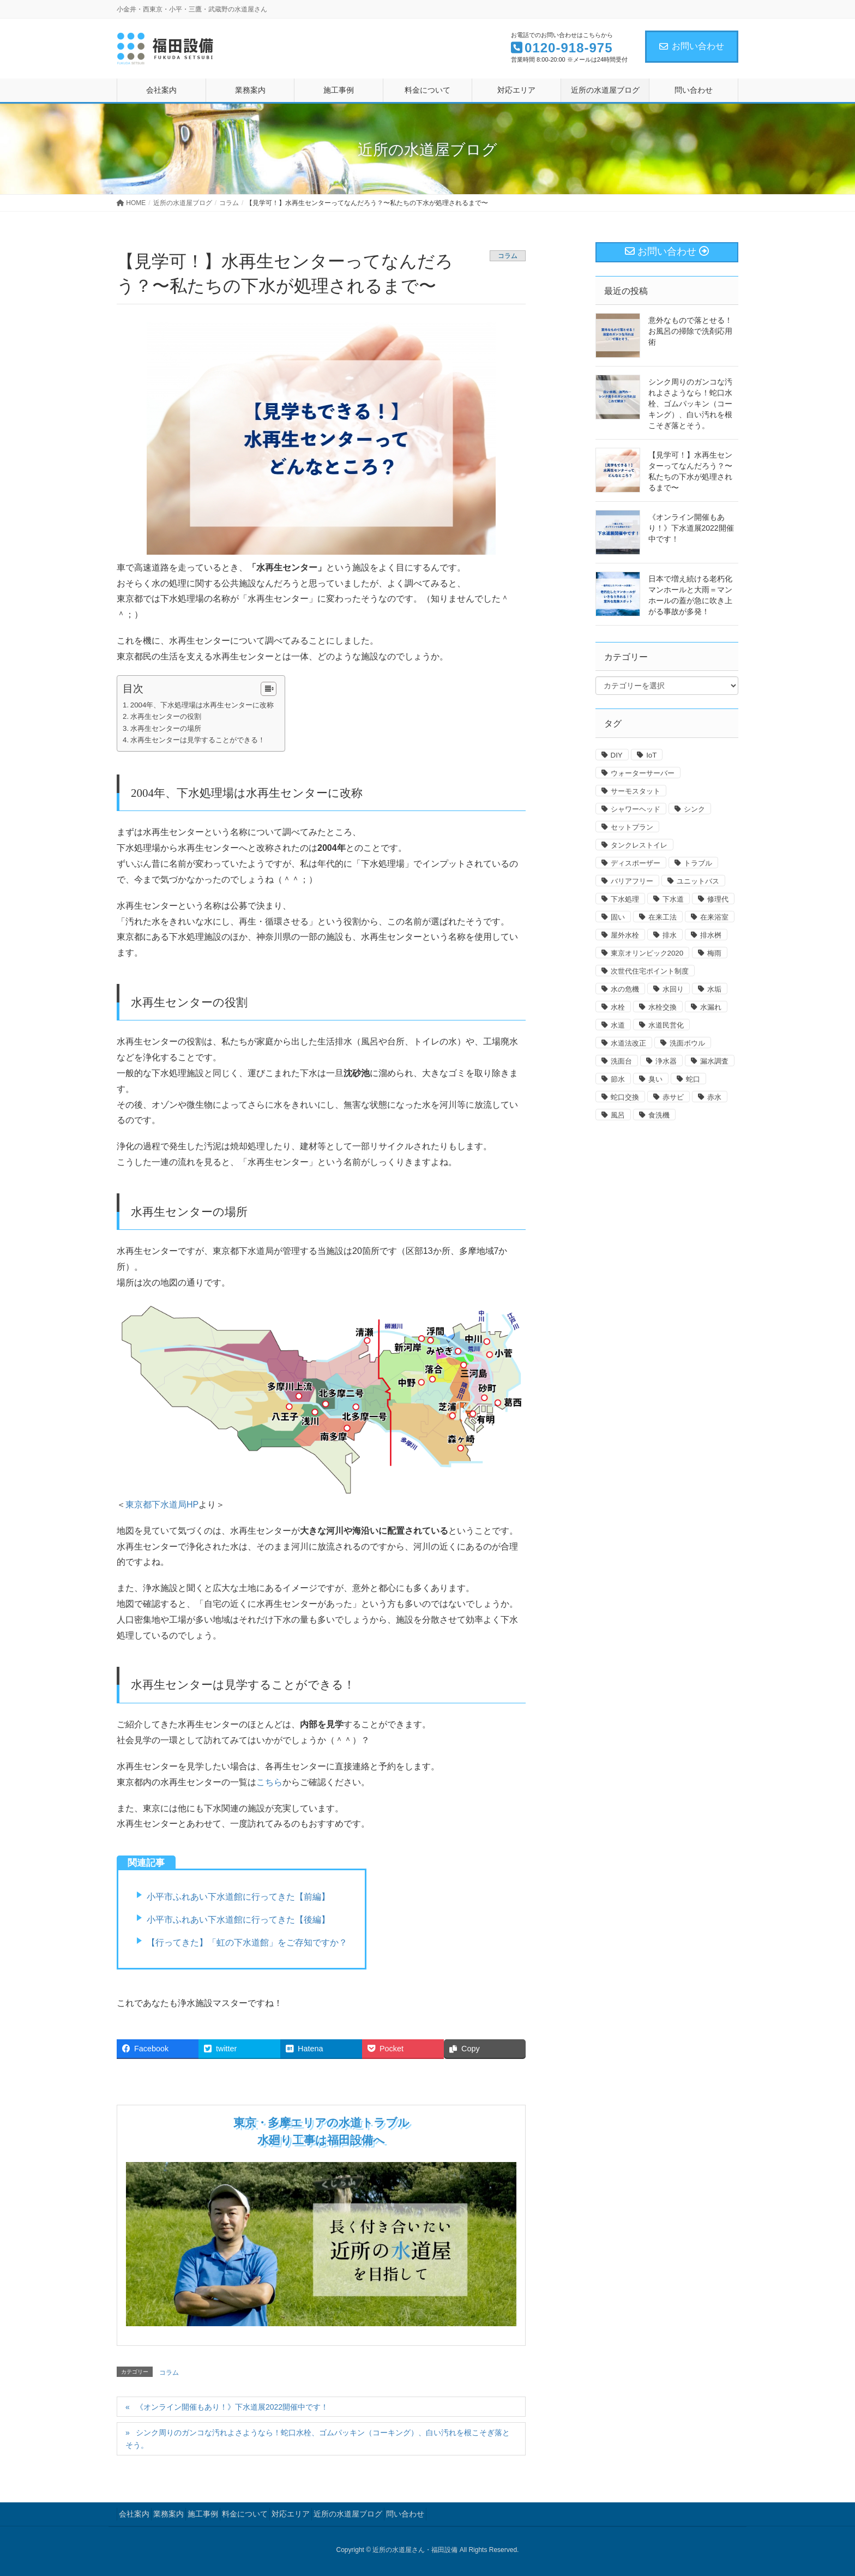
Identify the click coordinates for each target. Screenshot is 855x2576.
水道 (618, 1025)
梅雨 (714, 953)
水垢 (714, 989)
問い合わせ (405, 2513)
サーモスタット (635, 791)
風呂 (618, 1115)
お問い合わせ (691, 46)
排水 (670, 935)
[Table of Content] (268, 689)
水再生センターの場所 (165, 728)
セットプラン (632, 827)
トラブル (698, 863)
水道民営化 (666, 1025)
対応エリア (291, 2513)
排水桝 (710, 935)
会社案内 (134, 2513)
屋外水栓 (625, 935)
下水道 (673, 899)
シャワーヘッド (635, 809)
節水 (618, 1079)
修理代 (717, 899)
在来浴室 (714, 917)
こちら (269, 1782)
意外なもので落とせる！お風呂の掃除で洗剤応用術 (690, 331)
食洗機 (659, 1115)
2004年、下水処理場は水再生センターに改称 (202, 705)
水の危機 (625, 989)
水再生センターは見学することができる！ (197, 740)
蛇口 (693, 1079)
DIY (617, 755)
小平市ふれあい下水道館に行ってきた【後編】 (238, 1919)
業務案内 (168, 2513)
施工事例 (203, 2513)
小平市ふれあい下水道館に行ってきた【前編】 (238, 1896)
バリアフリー (632, 881)
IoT (651, 755)
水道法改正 (628, 1043)
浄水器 (666, 1061)
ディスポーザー (635, 863)
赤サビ (673, 1097)
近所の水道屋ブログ (348, 2513)
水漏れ (710, 1007)
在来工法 (662, 917)
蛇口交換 (625, 1097)
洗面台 (621, 1061)
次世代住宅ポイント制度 (650, 971)
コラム (507, 256)
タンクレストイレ (639, 845)
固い (618, 917)
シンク (694, 809)
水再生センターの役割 (165, 716)
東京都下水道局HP (161, 1504)
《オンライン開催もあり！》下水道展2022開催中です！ (232, 2407)
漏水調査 (714, 1061)
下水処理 (625, 899)
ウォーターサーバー (643, 773)
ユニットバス (698, 881)
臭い (655, 1079)
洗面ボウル (687, 1043)
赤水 (714, 1097)
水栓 (618, 1007)
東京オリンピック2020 (647, 953)
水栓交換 (662, 1007)
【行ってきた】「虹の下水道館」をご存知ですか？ (247, 1942)
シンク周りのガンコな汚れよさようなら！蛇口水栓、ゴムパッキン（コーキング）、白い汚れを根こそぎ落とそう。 (317, 2438)
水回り (673, 989)
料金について (245, 2513)
